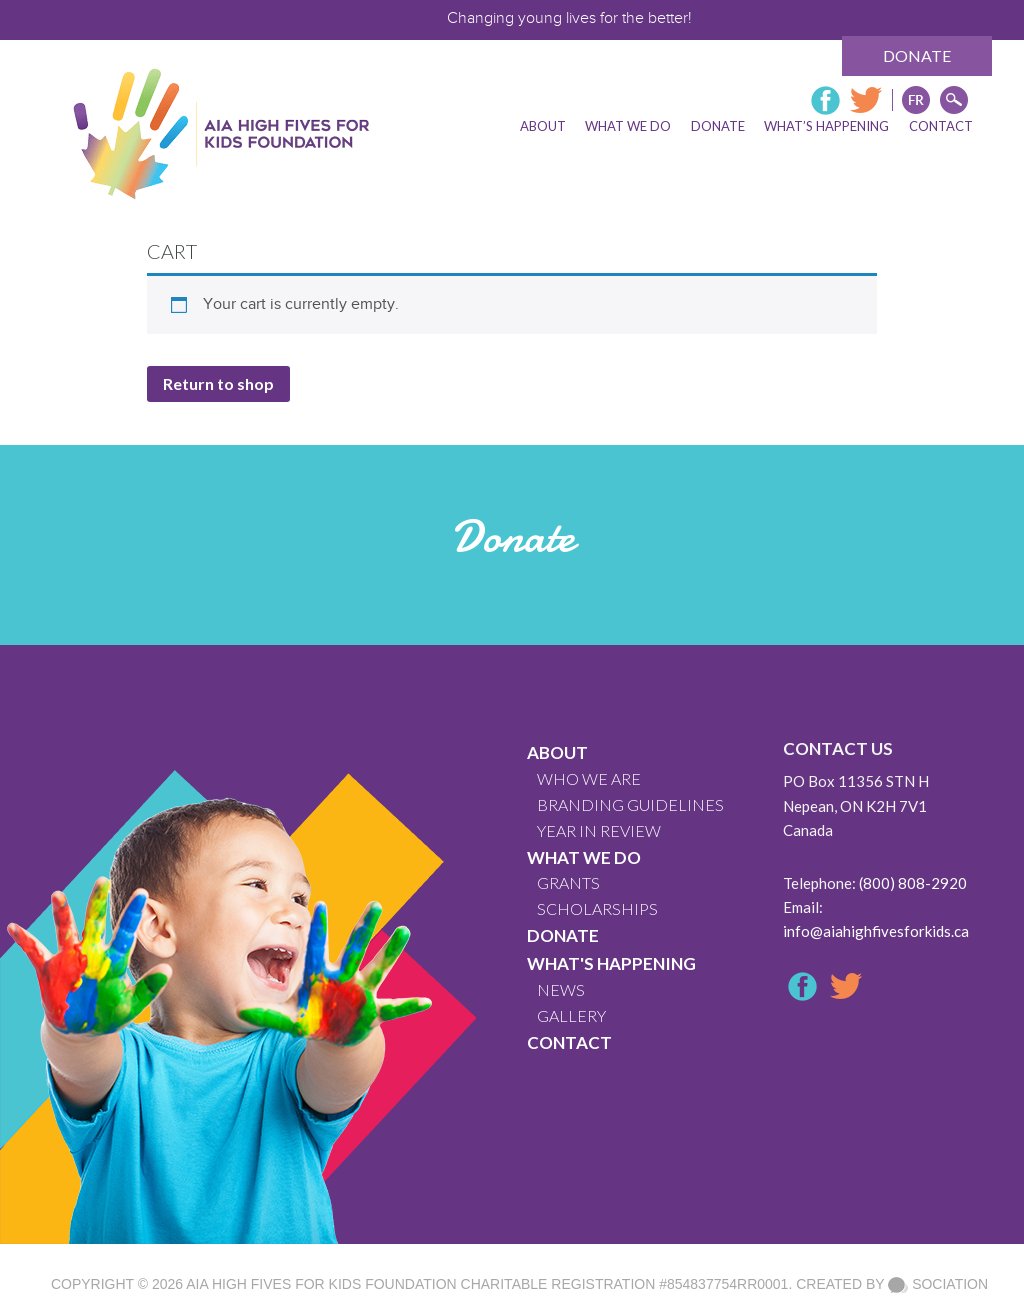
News (561, 989)
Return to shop (218, 383)
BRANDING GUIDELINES (630, 804)
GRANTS (568, 882)
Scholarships (597, 908)
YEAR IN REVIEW (599, 830)
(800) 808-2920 (913, 883)
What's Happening (611, 963)
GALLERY (571, 1015)
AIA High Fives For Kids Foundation (321, 1284)
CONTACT (569, 1042)
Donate (917, 55)
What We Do (584, 857)
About (557, 752)
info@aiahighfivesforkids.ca (876, 931)
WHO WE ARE (589, 778)
